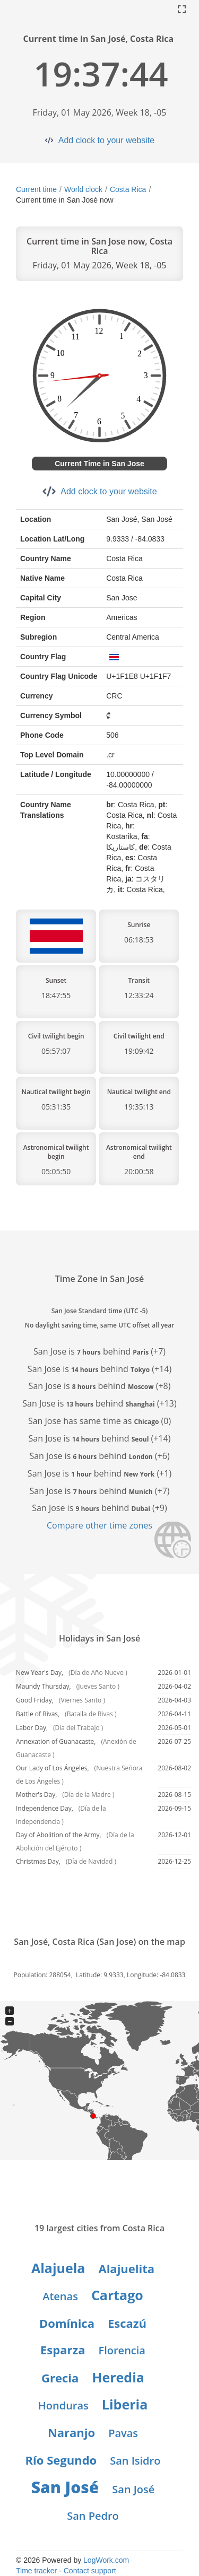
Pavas (123, 2433)
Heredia (118, 2377)
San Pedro (93, 2516)
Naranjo (71, 2432)
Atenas (60, 2296)
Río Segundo (61, 2460)
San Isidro (135, 2460)
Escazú (127, 2323)
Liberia (125, 2404)
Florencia (122, 2350)
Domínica (66, 2323)
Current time (36, 189)
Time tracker (36, 2570)
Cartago (117, 2295)
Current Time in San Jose (99, 463)
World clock (83, 189)
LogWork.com (106, 2560)
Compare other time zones (99, 1525)
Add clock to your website (106, 140)
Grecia (60, 2378)
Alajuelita (126, 2268)
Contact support (90, 2570)
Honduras (63, 2405)
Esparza (62, 2349)
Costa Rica (128, 189)
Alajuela (58, 2268)
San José (65, 2487)
